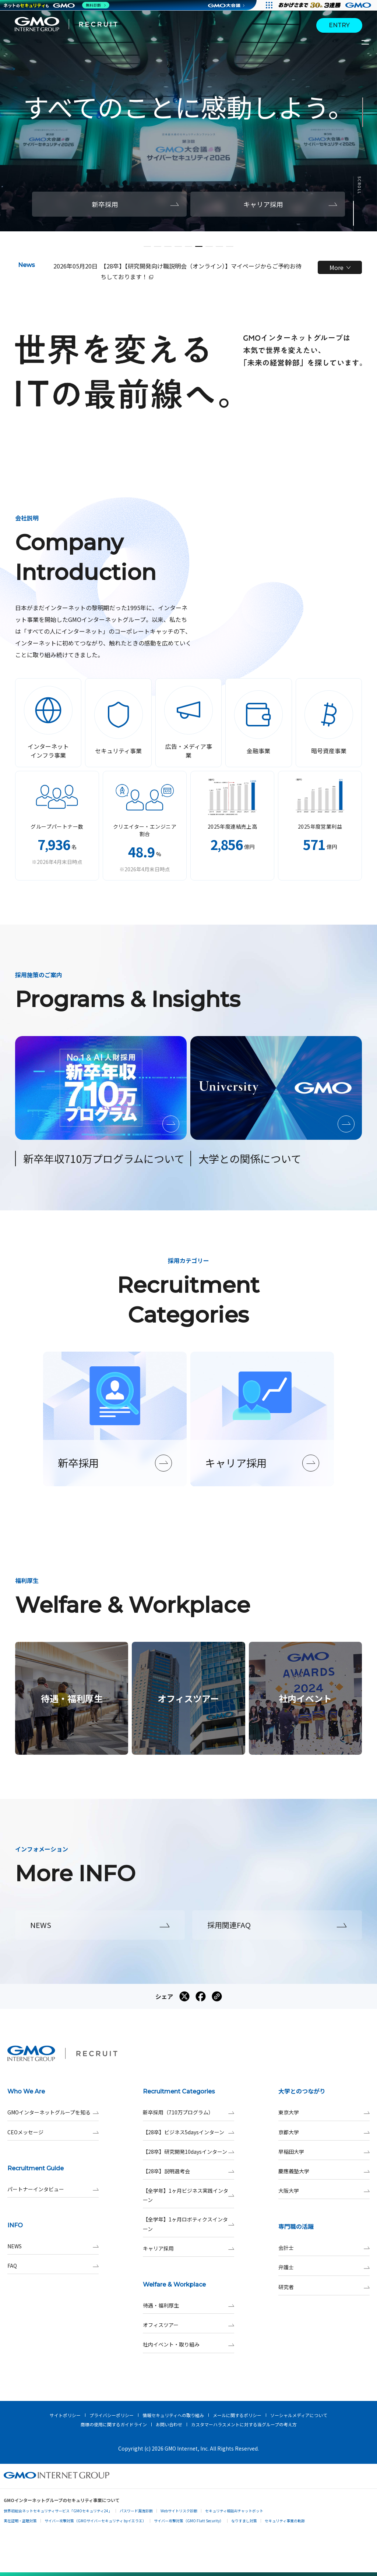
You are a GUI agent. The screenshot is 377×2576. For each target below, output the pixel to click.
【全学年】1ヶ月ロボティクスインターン (188, 2224)
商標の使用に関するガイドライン (114, 2424)
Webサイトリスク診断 (179, 2510)
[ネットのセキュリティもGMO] (56, 5)
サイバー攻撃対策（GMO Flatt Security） (188, 2520)
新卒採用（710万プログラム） (188, 2112)
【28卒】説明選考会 (188, 2171)
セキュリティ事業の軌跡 (285, 2520)
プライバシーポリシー (111, 2415)
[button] (147, 246)
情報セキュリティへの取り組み (173, 2415)
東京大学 (324, 2112)
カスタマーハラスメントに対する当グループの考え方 (244, 2424)
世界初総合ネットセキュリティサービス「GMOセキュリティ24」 (58, 2510)
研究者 (324, 2287)
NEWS (53, 2246)
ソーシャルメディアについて (298, 2415)
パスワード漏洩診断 (136, 2510)
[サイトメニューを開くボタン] (366, 42)
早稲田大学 (324, 2151)
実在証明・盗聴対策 (20, 2520)
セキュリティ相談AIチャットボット (234, 2510)
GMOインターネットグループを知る (53, 2112)
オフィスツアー (188, 2325)
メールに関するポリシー (237, 2415)
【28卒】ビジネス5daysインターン (188, 2132)
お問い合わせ (169, 2424)
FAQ (53, 2265)
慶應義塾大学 (324, 2171)
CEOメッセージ (53, 2132)
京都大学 (324, 2132)
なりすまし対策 (244, 2520)
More (340, 267)
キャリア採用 (188, 2248)
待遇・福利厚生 (188, 2305)
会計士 (324, 2247)
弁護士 (324, 2267)
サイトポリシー (65, 2415)
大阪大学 (324, 2190)
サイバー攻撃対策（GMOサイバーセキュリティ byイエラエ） (95, 2520)
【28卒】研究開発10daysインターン (188, 2151)
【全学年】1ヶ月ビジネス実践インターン (188, 2195)
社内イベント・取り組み (188, 2344)
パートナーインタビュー (53, 2189)
